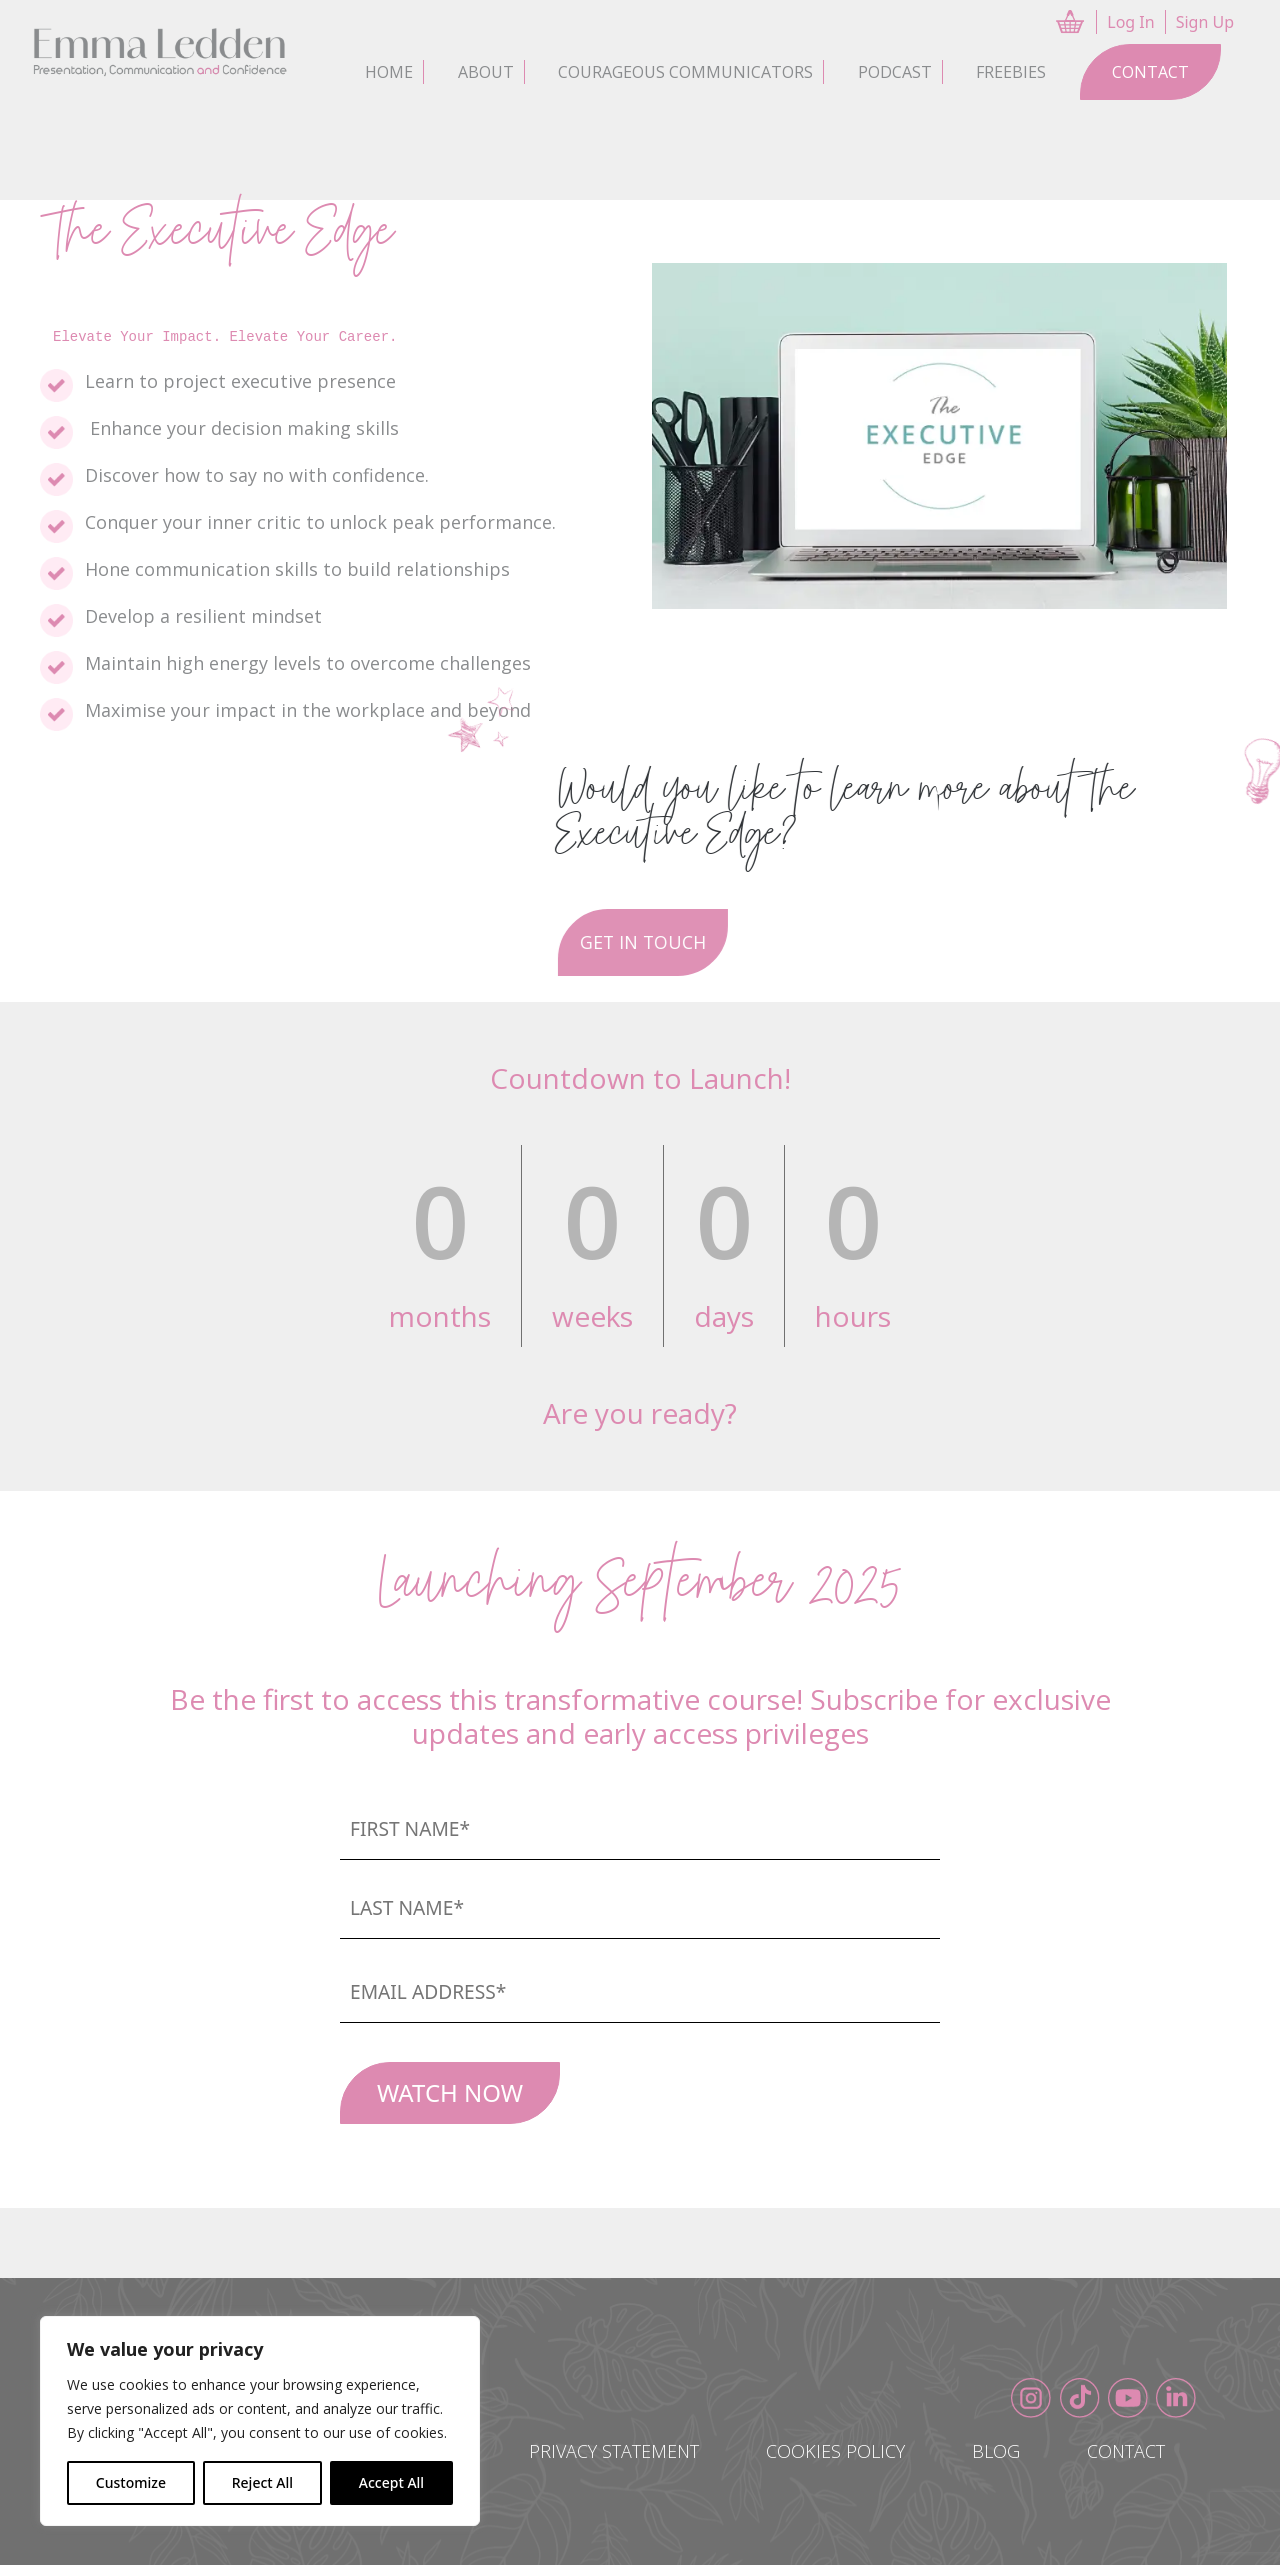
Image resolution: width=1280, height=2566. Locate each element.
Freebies (1011, 72)
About (486, 72)
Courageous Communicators (685, 72)
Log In (1130, 22)
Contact (1150, 72)
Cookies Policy (827, 2452)
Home (389, 72)
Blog (991, 2452)
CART (1072, 22)
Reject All (262, 2482)
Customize (131, 2482)
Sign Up (1205, 22)
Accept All (391, 2482)
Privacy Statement (603, 2452)
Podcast (895, 72)
